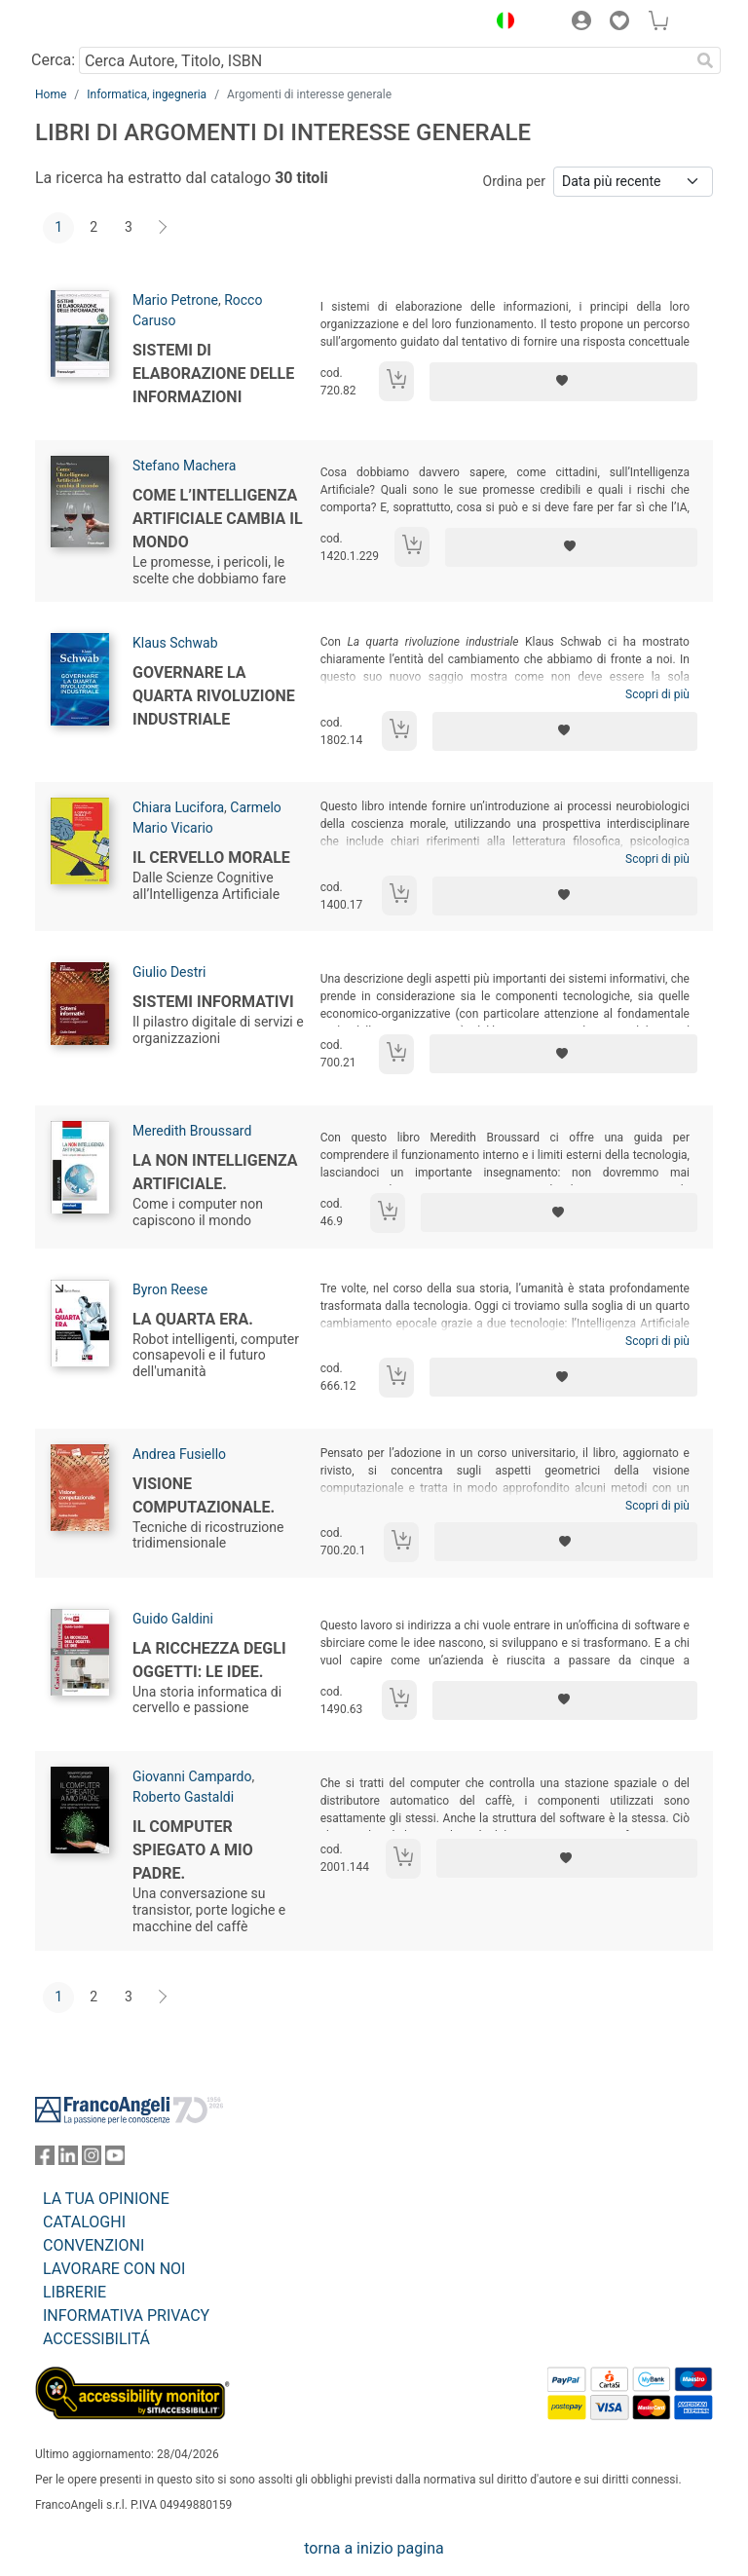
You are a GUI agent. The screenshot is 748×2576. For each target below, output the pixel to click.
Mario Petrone (175, 300)
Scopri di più (657, 694)
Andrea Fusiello (179, 1454)
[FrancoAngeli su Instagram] (91, 2159)
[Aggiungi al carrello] (396, 381)
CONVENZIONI (93, 2245)
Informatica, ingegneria (146, 94)
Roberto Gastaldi (183, 1797)
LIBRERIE (74, 2292)
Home (50, 94)
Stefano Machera (184, 465)
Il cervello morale (211, 857)
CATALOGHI (84, 2222)
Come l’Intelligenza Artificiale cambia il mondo (217, 518)
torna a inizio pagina (373, 2548)
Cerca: (53, 60)
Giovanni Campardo (191, 1776)
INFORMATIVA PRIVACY (126, 2315)
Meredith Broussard (191, 1131)
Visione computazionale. (203, 1495)
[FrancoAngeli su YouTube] (115, 2159)
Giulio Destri (169, 972)
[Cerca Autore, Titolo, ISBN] (384, 60)
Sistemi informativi (213, 1001)
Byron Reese (169, 1289)
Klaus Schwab (175, 643)
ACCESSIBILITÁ (96, 2339)
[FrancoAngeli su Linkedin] (68, 2159)
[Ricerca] (705, 60)
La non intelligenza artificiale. (215, 1172)
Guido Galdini (172, 1618)
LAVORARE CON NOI (114, 2268)
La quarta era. (192, 1319)
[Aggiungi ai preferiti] (563, 381)
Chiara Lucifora (178, 807)
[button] (500, 23)
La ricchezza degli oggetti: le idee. (209, 1660)
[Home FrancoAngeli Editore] (101, 23)
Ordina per (514, 181)
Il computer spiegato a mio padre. (192, 1850)
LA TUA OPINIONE (106, 2198)
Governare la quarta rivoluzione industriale (213, 695)
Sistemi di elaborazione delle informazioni (213, 373)
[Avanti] (163, 227)
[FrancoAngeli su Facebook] (45, 2159)
